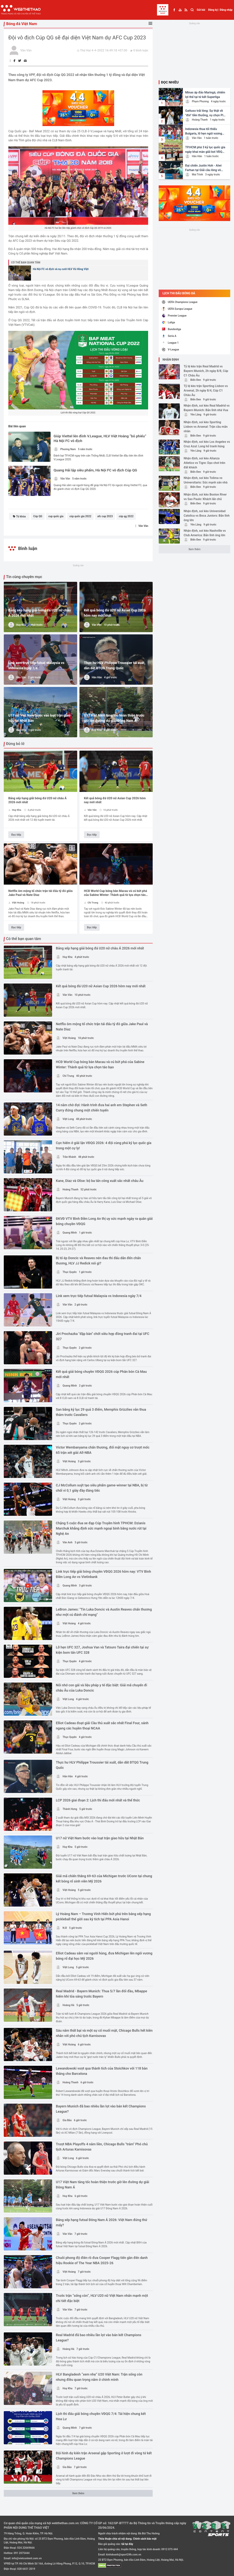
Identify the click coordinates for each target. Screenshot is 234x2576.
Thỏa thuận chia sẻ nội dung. (115, 2538)
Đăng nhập (226, 9)
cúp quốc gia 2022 (80, 516)
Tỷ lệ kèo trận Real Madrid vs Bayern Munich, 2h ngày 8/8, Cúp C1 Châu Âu (206, 371)
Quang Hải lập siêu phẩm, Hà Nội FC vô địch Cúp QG (95, 470)
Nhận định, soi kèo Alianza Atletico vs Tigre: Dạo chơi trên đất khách (204, 463)
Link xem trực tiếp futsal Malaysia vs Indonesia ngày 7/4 (99, 1296)
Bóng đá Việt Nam (21, 23)
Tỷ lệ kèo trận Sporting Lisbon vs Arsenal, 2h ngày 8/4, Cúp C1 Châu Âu (206, 390)
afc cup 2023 (105, 516)
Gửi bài (201, 9)
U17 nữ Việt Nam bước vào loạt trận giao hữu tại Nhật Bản (100, 1838)
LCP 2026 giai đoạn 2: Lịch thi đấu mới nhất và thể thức (98, 1800)
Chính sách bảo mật (144, 2538)
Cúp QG (37, 516)
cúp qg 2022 (126, 516)
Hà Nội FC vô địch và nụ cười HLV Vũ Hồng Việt (61, 269)
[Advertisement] (194, 52)
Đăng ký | (213, 9)
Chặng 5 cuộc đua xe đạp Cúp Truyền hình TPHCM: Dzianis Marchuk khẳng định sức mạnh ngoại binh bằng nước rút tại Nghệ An (101, 1528)
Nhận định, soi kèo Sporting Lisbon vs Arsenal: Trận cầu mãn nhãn (206, 426)
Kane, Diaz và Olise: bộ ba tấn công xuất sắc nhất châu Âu (99, 1181)
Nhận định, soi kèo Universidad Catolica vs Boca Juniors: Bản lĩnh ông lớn (206, 515)
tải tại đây (127, 2543)
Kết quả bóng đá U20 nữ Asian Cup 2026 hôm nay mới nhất (100, 986)
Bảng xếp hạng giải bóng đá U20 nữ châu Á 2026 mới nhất (100, 948)
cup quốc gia (55, 516)
